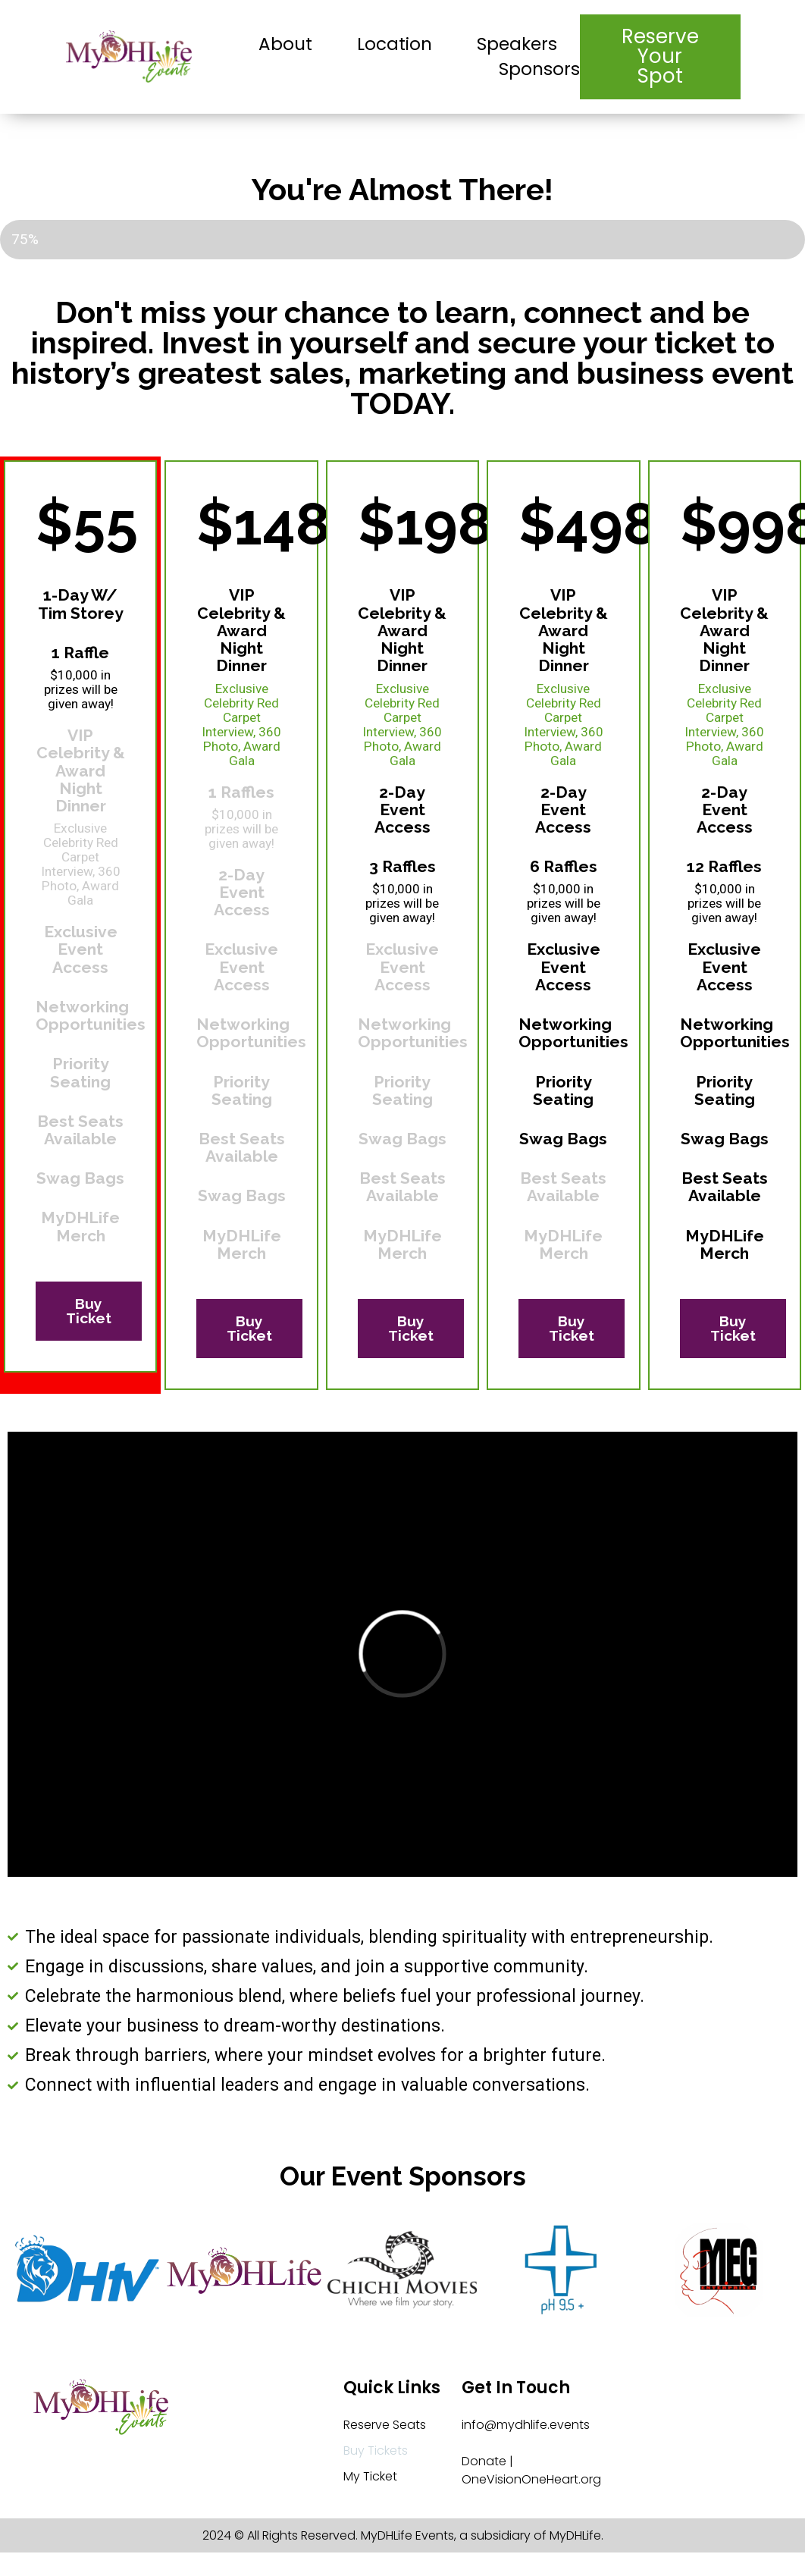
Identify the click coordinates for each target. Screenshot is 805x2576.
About (285, 44)
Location (394, 44)
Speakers (517, 44)
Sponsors (539, 69)
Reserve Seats (384, 2424)
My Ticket (370, 2476)
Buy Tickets (375, 2450)
